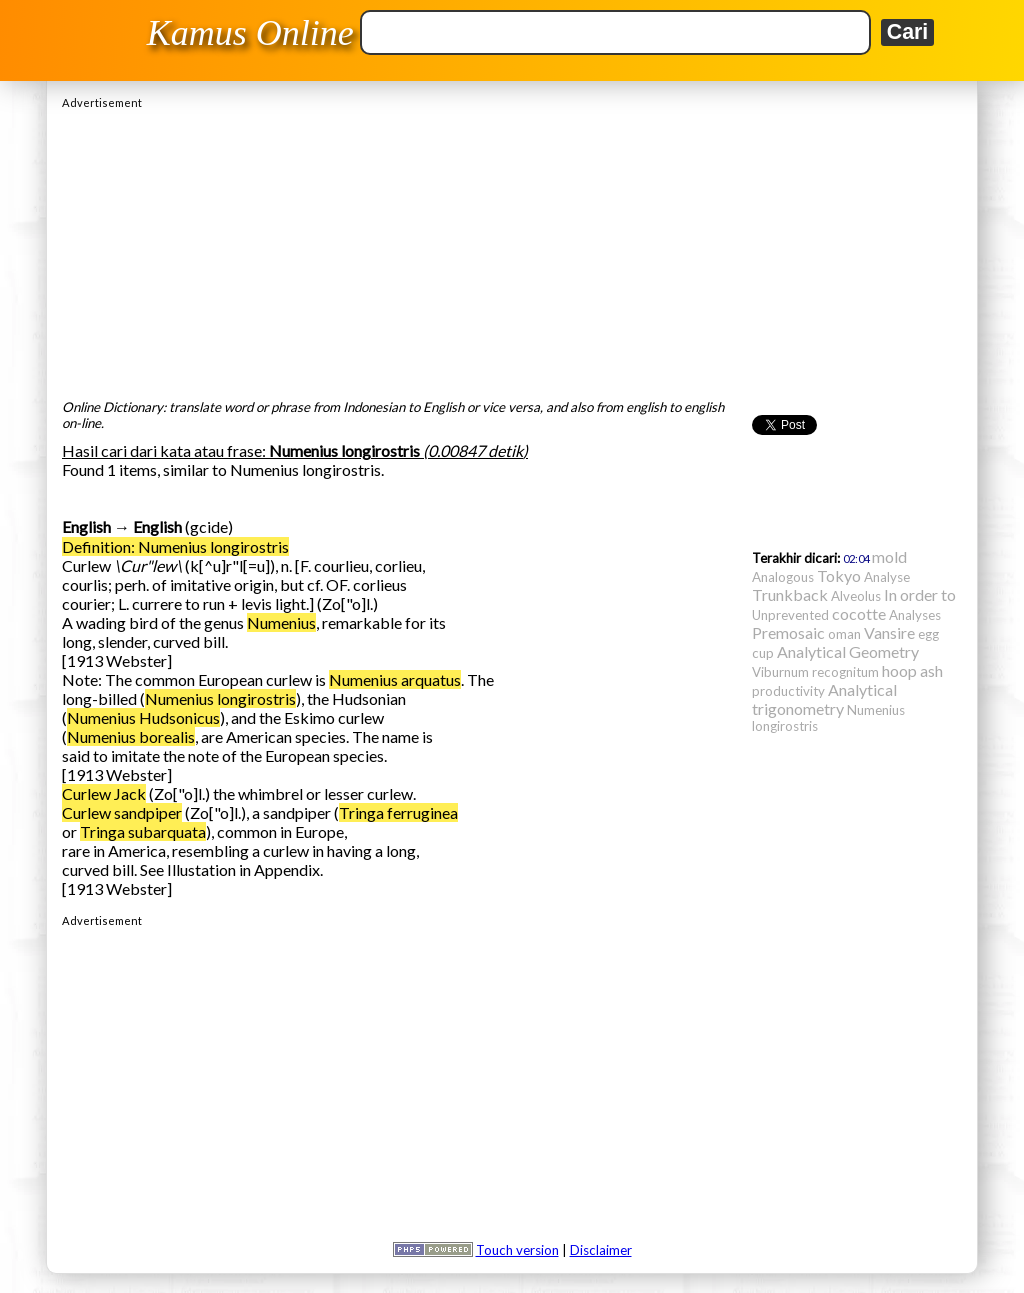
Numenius (281, 622)
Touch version (517, 1250)
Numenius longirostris (220, 698)
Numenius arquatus (395, 679)
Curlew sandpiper (122, 812)
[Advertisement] (512, 249)
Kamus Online (250, 33)
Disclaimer (601, 1250)
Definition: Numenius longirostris (175, 546)
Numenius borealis (131, 736)
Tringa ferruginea (398, 812)
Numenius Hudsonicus (143, 717)
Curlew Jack (104, 793)
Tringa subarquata (143, 831)
